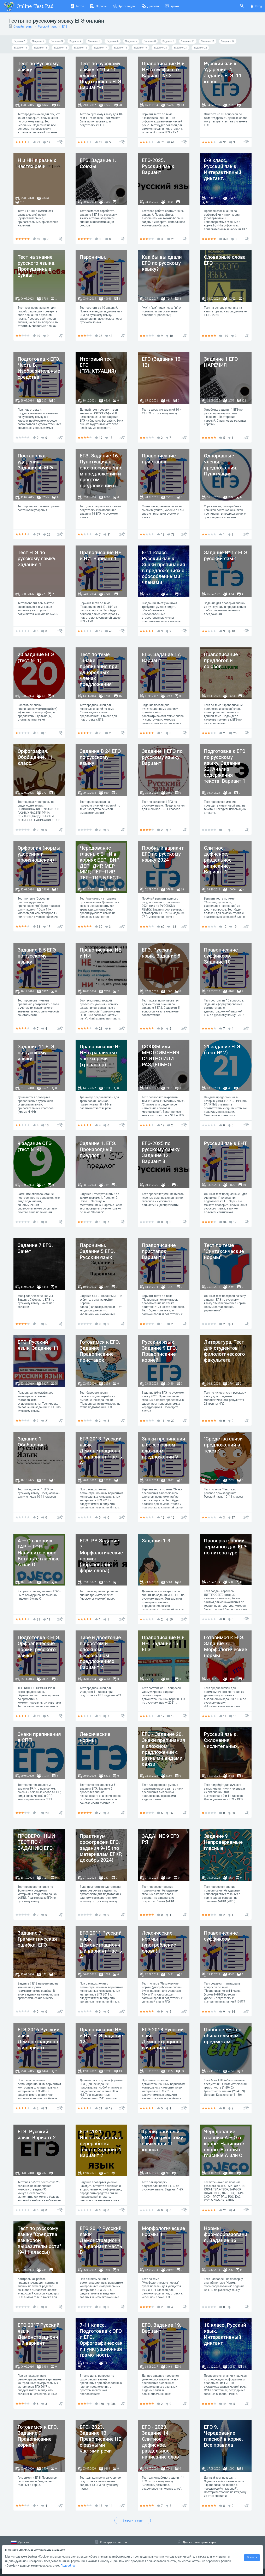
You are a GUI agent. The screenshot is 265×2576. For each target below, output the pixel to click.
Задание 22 (200, 47)
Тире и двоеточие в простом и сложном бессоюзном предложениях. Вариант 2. (100, 1652)
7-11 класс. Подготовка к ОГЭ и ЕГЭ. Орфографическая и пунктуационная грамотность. (101, 2340)
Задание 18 (120, 47)
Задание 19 (140, 47)
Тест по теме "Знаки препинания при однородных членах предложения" (98, 669)
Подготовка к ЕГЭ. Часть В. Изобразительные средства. (39, 368)
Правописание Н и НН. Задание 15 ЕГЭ (163, 1643)
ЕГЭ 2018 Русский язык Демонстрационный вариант (163, 2038)
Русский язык (47, 26)
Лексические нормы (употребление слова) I (159, 1942)
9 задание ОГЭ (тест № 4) (35, 1146)
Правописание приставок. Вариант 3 (159, 1251)
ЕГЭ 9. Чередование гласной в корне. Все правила (223, 2436)
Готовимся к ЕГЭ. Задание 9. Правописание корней (38, 2436)
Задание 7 (131, 41)
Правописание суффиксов (221, 1936)
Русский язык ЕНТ (225, 1143)
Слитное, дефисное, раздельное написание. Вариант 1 (218, 860)
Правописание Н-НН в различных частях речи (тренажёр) (100, 1055)
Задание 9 (168, 41)
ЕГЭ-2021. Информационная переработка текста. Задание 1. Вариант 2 (101, 2143)
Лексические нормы (95, 1737)
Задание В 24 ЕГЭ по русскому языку (100, 757)
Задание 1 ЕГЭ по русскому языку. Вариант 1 (162, 757)
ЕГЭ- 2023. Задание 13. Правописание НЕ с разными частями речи (100, 2439)
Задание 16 (80, 47)
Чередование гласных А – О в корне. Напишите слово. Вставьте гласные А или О (224, 2143)
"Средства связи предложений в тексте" (223, 1445)
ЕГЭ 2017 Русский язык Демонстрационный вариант (38, 2334)
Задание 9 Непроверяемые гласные (223, 1842)
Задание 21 (180, 47)
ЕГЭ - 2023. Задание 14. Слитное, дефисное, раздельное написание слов (160, 2442)
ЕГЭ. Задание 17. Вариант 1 (161, 657)
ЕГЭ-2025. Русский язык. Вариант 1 (159, 166)
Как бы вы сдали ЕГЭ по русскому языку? (162, 263)
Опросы (98, 6)
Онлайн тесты (23, 26)
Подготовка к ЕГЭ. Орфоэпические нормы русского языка (39, 1646)
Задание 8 (150, 41)
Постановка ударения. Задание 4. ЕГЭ (35, 462)
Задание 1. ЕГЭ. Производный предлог (98, 1149)
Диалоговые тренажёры (199, 2542)
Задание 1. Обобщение (31, 1442)
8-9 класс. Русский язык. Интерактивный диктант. (222, 169)
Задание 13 (20, 47)
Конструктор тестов (113, 2542)
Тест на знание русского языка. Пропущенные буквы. (37, 266)
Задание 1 (19, 41)
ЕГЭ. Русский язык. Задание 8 (161, 953)
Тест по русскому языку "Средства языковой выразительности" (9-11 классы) (39, 2240)
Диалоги (150, 6)
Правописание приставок (159, 459)
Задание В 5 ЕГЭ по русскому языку (37, 956)
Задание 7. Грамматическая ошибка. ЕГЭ (37, 1939)
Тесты (77, 6)
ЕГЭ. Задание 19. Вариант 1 (161, 2328)
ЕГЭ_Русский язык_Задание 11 (38, 1345)
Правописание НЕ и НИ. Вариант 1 (100, 555)
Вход (256, 6)
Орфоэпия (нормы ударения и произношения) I (39, 854)
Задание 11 (207, 41)
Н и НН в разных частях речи (37, 163)
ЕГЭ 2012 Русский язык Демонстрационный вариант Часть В (101, 2240)
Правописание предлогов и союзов (221, 660)
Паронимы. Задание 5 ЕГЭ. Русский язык (97, 1251)
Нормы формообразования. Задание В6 (225, 2234)
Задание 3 (57, 41)
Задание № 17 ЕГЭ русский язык (225, 555)
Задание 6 (112, 41)
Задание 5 (94, 41)
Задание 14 (40, 47)
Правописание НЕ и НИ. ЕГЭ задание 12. (101, 2036)
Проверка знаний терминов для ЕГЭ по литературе (225, 1547)
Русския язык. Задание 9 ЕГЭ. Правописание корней (159, 1351)
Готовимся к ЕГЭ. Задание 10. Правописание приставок (100, 1351)
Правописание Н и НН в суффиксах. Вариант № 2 (163, 70)
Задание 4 (75, 41)
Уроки (172, 6)
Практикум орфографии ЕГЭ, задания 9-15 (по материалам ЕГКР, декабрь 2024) (101, 1848)
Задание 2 (38, 41)
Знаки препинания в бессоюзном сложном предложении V (163, 1448)
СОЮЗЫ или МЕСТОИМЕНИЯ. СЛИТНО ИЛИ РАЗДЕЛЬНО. (161, 1055)
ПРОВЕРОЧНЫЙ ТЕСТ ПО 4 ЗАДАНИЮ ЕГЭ (36, 1842)
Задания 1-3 (156, 1541)
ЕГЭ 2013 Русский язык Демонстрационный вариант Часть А (101, 1451)
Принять (252, 2557)
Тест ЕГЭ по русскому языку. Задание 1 (37, 558)
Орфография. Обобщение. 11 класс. (35, 757)
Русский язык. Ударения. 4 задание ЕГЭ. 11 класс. (223, 72)
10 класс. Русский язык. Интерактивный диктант (225, 2334)
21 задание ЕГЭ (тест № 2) (222, 1050)
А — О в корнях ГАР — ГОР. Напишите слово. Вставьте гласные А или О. (39, 1552)
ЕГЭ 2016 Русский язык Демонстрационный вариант (38, 2038)
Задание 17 (100, 47)
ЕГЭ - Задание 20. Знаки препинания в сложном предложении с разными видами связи (163, 1749)
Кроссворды (124, 6)
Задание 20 (160, 47)
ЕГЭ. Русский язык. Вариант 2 (37, 2135)
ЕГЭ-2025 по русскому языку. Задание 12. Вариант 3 (161, 1152)
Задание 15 (60, 47)
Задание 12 (227, 41)
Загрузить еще (132, 2520)
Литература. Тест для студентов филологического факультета (224, 1351)
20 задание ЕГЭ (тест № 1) (36, 657)
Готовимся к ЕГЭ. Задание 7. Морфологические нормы (225, 1646)
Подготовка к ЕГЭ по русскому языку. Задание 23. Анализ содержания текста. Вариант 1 (225, 766)
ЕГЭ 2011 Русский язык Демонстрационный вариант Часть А (101, 1945)
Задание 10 (187, 41)
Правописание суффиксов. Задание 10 (221, 956)
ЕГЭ (64, 26)
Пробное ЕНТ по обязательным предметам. (222, 2036)
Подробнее (67, 2565)
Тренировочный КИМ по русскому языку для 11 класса (162, 2140)
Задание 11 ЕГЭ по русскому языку (36, 1053)
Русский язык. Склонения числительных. (221, 1740)
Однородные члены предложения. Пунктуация (220, 464)
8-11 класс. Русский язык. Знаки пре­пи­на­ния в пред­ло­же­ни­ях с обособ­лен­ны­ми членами (163, 567)
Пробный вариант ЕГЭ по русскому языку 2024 (163, 854)
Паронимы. (93, 257)
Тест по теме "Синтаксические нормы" (224, 1251)
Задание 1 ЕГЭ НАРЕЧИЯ (221, 362)
